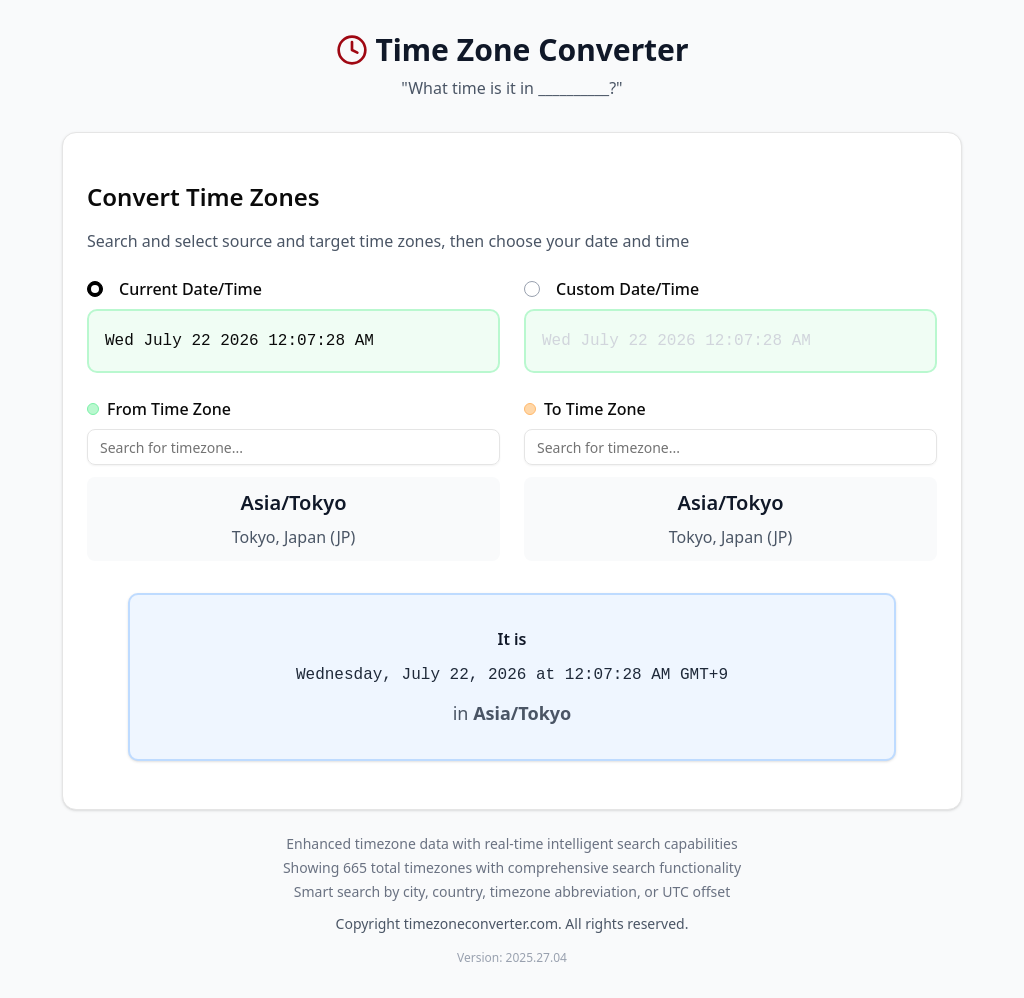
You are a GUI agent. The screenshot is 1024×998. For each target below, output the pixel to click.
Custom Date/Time (611, 289)
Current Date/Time (174, 289)
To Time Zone (585, 409)
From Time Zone (159, 409)
